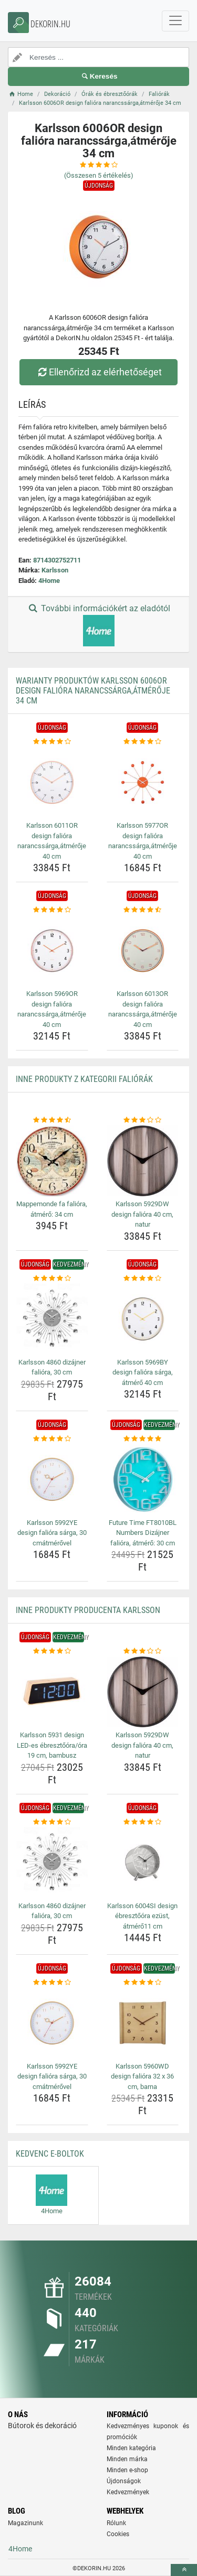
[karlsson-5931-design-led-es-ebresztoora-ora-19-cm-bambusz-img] (52, 1692)
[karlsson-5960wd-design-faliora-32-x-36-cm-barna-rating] (143, 1982)
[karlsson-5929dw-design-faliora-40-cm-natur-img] (143, 1161)
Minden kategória (131, 2448)
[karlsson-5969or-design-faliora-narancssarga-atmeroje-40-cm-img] (52, 951)
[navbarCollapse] (175, 20)
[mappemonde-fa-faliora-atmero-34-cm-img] (52, 1161)
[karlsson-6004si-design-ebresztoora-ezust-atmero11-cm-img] (143, 1862)
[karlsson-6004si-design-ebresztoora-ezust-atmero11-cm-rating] (143, 1822)
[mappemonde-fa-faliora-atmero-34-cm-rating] (52, 1120)
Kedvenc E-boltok (50, 2154)
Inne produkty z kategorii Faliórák (84, 1079)
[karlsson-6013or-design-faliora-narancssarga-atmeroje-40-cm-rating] (143, 910)
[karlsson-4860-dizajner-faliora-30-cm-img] (52, 1319)
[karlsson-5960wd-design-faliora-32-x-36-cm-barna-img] (143, 2023)
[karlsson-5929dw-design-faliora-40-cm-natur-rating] (143, 1120)
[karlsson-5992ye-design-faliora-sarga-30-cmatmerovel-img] (52, 1479)
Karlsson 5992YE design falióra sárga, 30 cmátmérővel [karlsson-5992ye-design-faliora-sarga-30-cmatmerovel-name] (52, 1533)
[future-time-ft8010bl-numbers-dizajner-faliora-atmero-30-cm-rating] (143, 1439)
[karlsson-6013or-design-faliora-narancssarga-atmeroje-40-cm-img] (143, 951)
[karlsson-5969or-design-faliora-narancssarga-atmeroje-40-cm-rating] (52, 910)
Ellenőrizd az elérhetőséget (98, 372)
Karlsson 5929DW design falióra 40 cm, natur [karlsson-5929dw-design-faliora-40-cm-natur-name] (142, 1214)
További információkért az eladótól (98, 624)
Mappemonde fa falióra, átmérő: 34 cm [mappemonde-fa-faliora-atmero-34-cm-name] (51, 1209)
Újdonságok (124, 2481)
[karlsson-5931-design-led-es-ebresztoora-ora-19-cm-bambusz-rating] (52, 1651)
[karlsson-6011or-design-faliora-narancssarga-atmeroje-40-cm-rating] (52, 742)
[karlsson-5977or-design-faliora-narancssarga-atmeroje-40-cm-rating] (143, 742)
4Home (49, 581)
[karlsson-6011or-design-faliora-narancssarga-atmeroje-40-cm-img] (52, 782)
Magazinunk (25, 2523)
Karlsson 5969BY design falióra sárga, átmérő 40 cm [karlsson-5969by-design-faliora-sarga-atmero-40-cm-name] (142, 1372)
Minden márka (127, 2459)
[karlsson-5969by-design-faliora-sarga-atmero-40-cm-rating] (143, 1278)
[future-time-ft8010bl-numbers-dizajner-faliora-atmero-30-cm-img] (143, 1479)
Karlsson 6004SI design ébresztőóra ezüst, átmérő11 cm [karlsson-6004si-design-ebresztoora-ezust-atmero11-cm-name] (142, 1916)
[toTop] (184, 2570)
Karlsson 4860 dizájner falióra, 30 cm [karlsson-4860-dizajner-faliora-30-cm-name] (52, 1367)
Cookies (118, 2534)
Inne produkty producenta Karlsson (88, 1610)
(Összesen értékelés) (98, 175)
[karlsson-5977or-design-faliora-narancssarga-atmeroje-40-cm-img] (143, 782)
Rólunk (116, 2523)
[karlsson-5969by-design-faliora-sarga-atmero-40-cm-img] (143, 1319)
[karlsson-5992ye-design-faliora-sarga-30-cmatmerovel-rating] (52, 1439)
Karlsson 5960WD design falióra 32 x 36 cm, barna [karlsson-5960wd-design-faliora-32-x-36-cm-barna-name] (142, 2076)
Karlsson (55, 570)
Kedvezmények (128, 2492)
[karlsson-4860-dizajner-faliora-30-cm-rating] (52, 1278)
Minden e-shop (127, 2470)
